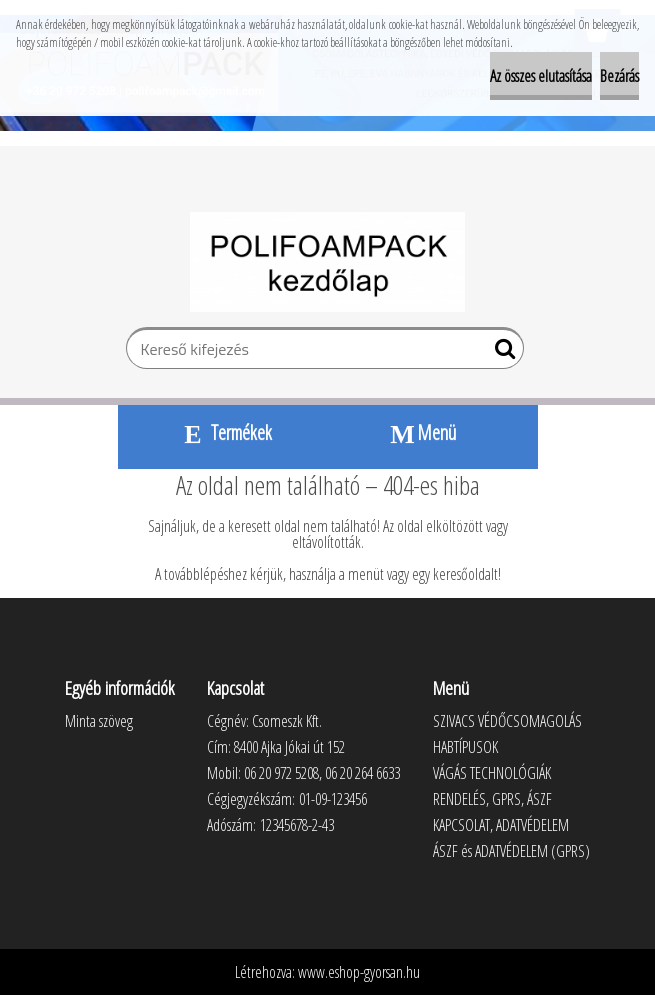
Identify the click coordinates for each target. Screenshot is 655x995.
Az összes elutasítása (541, 76)
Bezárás (619, 76)
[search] (500, 353)
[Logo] (327, 262)
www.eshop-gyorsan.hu (359, 972)
